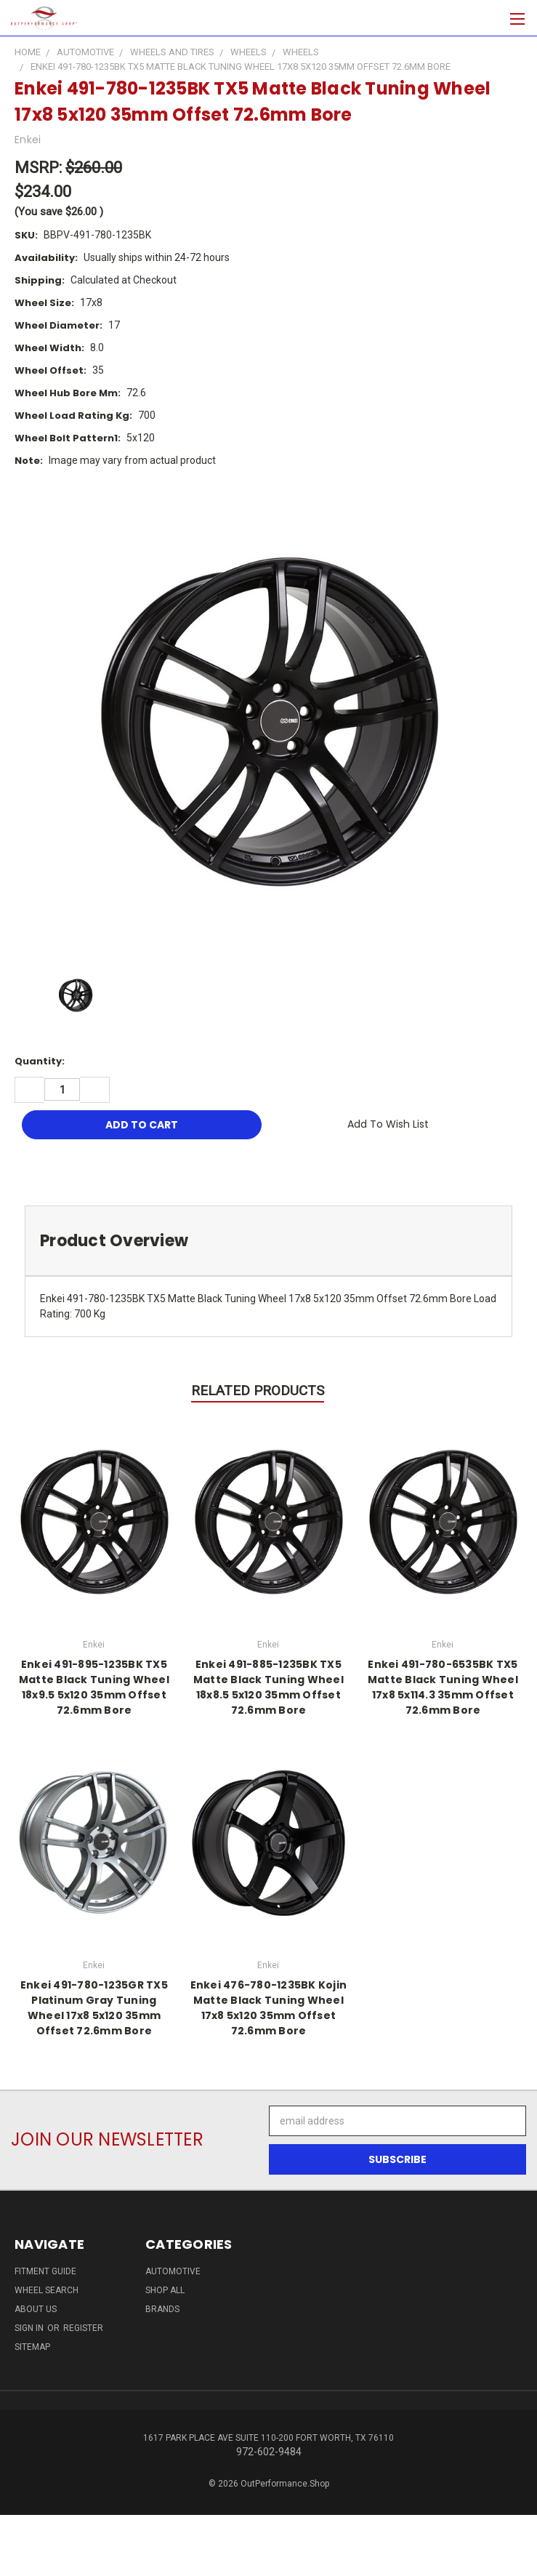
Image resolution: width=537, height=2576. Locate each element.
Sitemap (32, 2347)
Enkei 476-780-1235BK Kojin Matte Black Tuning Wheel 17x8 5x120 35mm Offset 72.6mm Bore (268, 2008)
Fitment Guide (45, 2271)
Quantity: (40, 1061)
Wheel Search (46, 2290)
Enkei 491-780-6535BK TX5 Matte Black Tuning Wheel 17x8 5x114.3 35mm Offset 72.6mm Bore (443, 1687)
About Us (36, 2309)
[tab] (268, 1240)
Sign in (30, 2328)
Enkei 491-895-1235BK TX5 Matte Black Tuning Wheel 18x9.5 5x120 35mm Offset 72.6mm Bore (94, 1687)
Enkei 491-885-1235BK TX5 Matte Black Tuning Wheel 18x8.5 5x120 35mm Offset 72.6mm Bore (268, 1687)
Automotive (173, 2271)
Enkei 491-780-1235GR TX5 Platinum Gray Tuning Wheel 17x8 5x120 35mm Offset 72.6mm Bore (94, 2008)
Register (83, 2328)
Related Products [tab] (257, 1390)
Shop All (165, 2290)
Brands (162, 2309)
